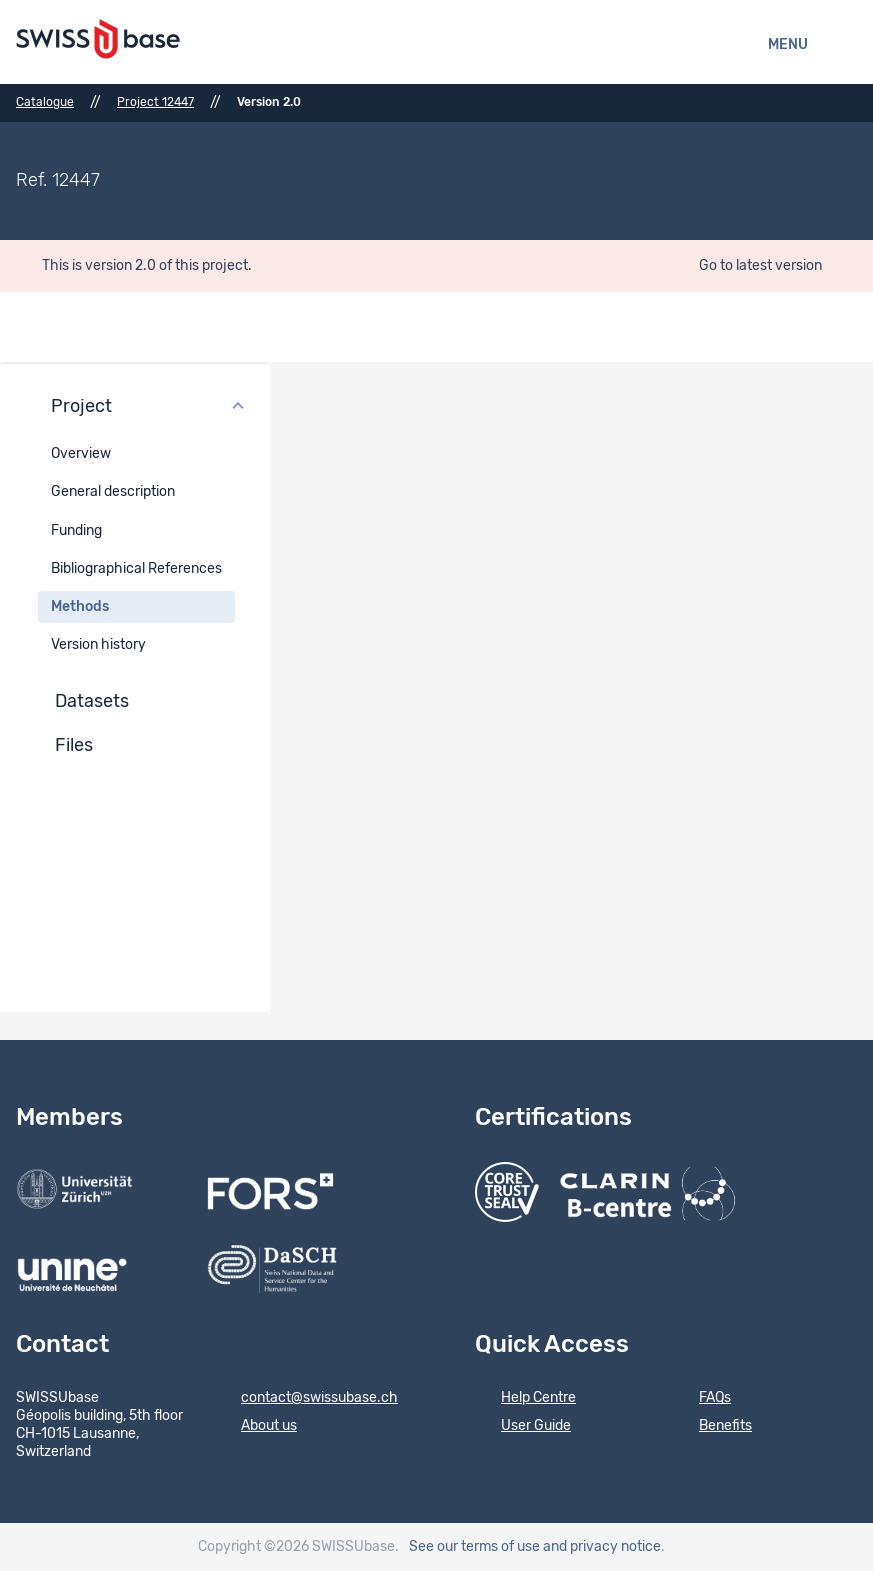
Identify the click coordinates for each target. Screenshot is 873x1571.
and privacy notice (602, 1547)
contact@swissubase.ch (306, 1399)
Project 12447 (155, 102)
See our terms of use (474, 1547)
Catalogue (45, 102)
